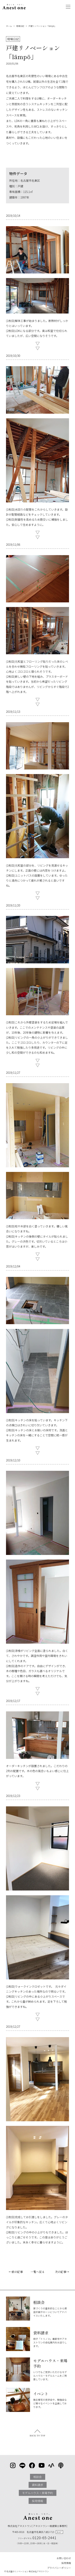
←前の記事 (14, 2272)
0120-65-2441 (44, 2537)
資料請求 (37, 2485)
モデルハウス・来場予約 (37, 2493)
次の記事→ (63, 2272)
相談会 (37, 2477)
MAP (59, 2532)
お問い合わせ (64, 2558)
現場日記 (20, 25)
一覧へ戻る (38, 2272)
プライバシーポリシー (59, 2567)
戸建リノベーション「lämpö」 (42, 25)
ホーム (9, 25)
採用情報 (37, 2501)
